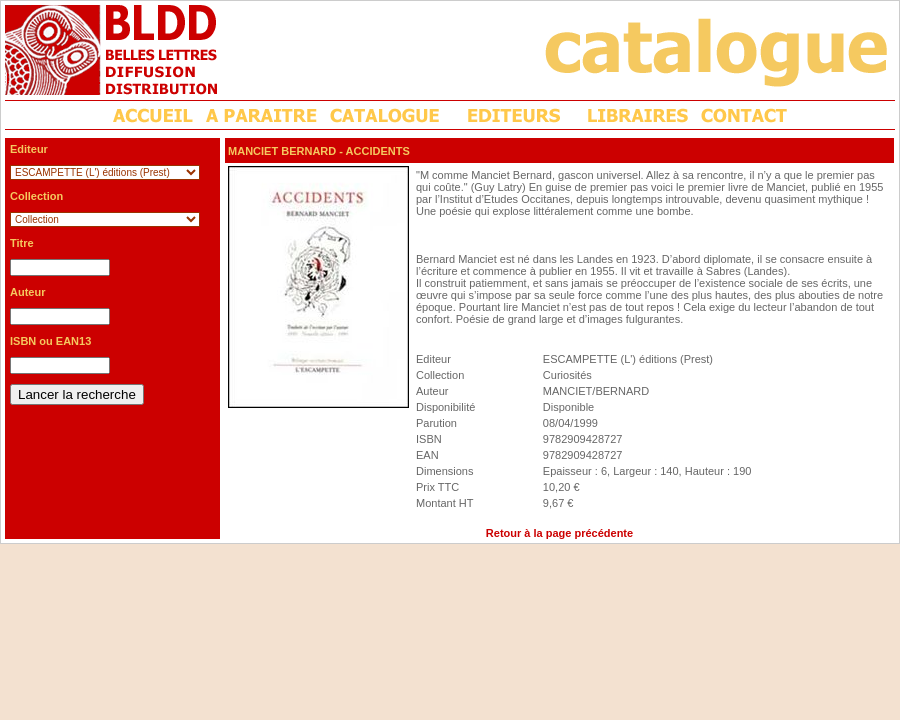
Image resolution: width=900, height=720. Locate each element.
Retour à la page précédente (559, 533)
